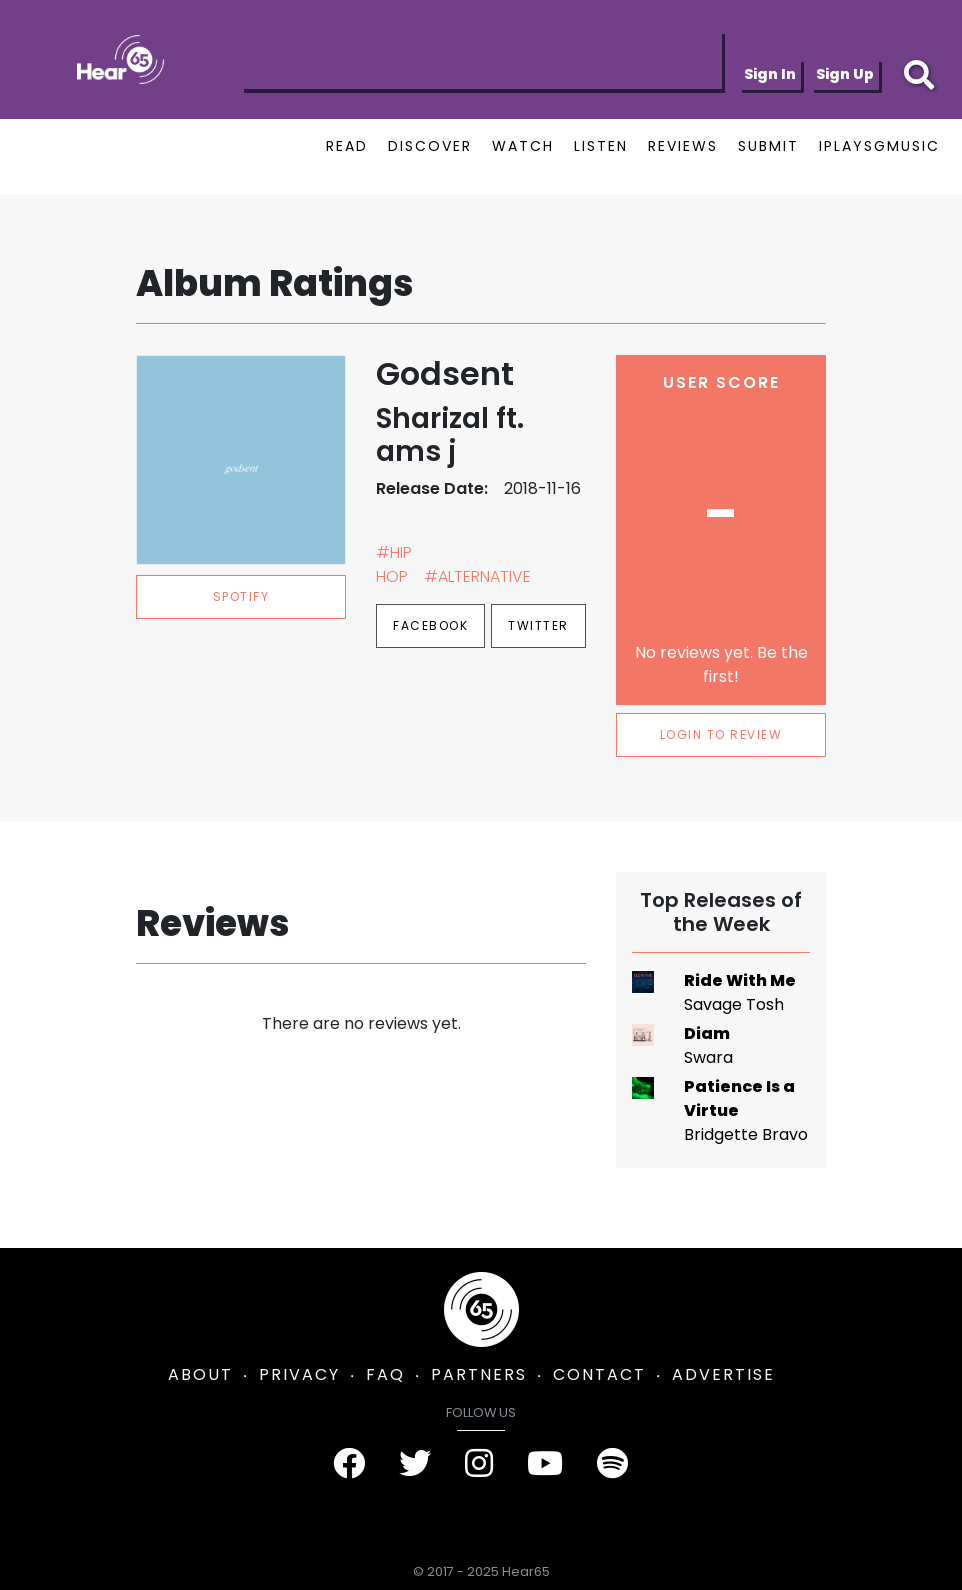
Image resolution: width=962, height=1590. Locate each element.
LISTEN (601, 146)
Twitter (538, 625)
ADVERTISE (723, 1374)
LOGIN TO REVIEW (721, 734)
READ (347, 146)
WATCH (523, 146)
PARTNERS (479, 1374)
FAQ (385, 1374)
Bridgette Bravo (746, 1134)
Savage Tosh (734, 1004)
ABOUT (200, 1374)
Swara (708, 1057)
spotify (241, 596)
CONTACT (599, 1374)
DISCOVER (430, 146)
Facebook (430, 625)
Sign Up (845, 74)
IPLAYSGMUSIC (879, 146)
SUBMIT (768, 146)
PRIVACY (299, 1374)
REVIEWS (683, 146)
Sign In (770, 74)
